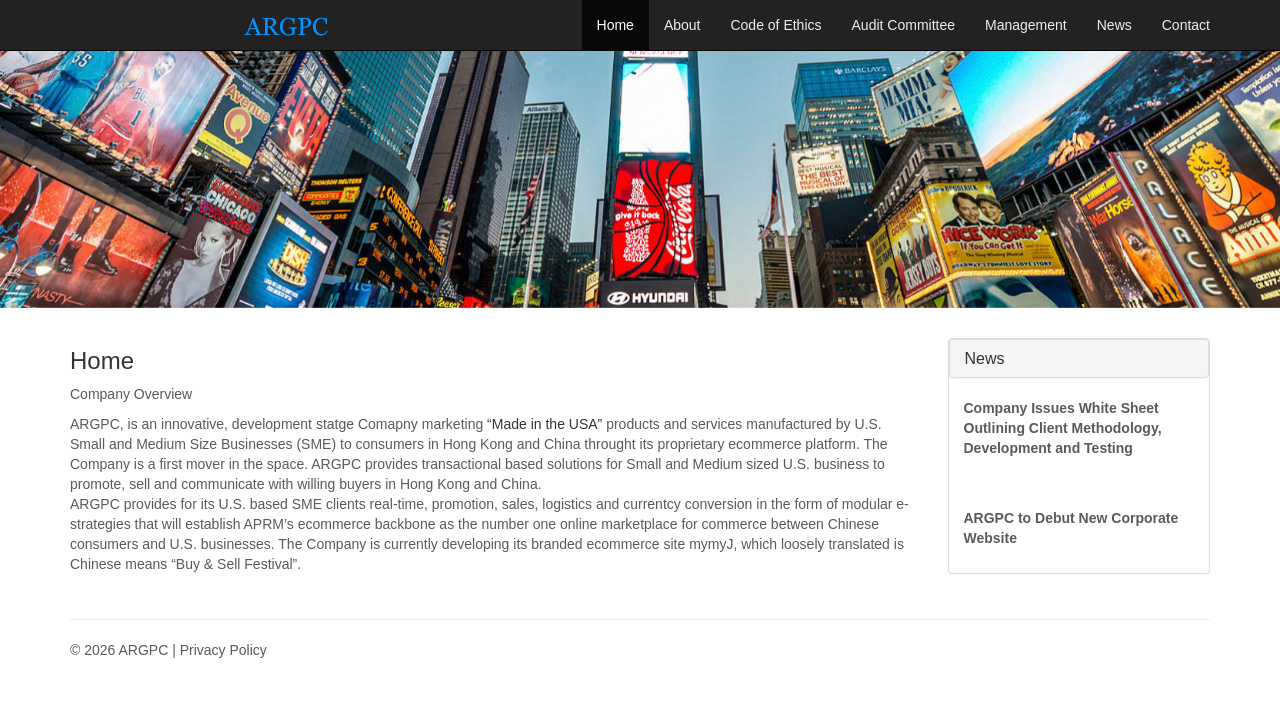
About (682, 25)
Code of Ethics (775, 25)
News (1114, 25)
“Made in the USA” (544, 424)
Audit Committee (903, 25)
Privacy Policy (223, 650)
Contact (1186, 25)
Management (1026, 25)
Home (615, 25)
